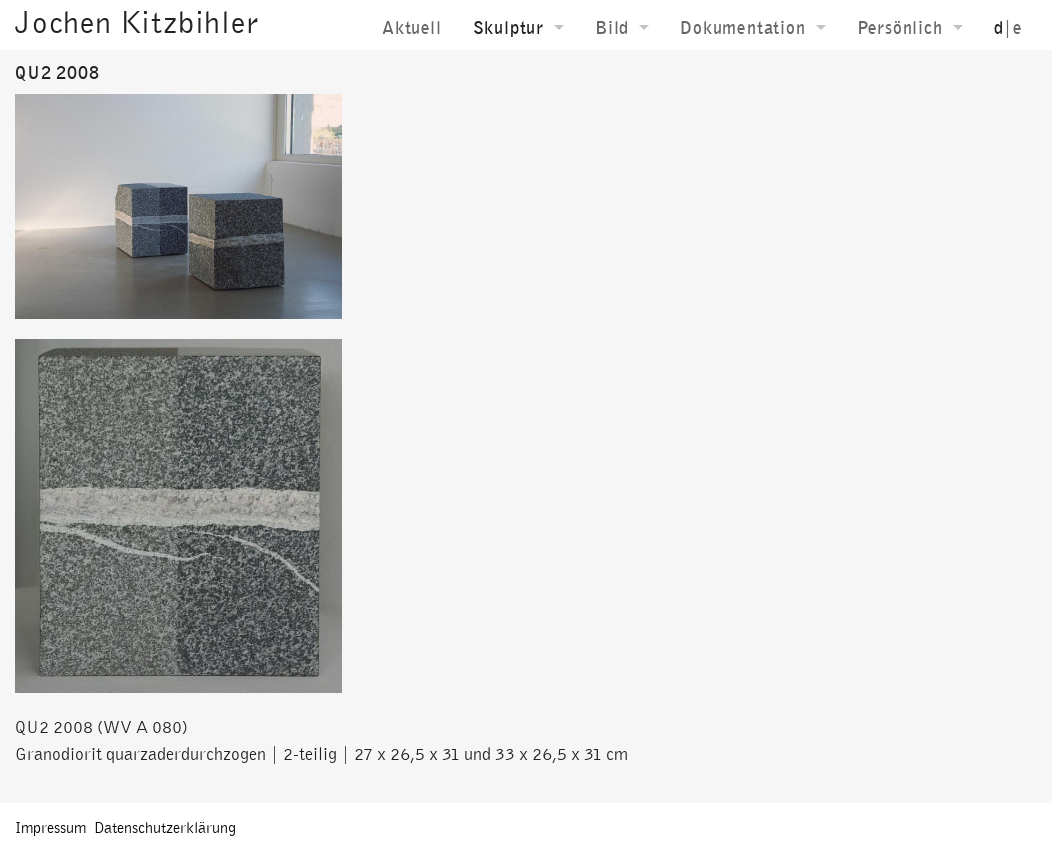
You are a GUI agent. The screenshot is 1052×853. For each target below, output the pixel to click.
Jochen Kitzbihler (137, 22)
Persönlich (900, 27)
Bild (612, 27)
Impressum (50, 827)
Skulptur (508, 27)
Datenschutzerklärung (165, 827)
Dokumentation (742, 27)
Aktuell (412, 27)
